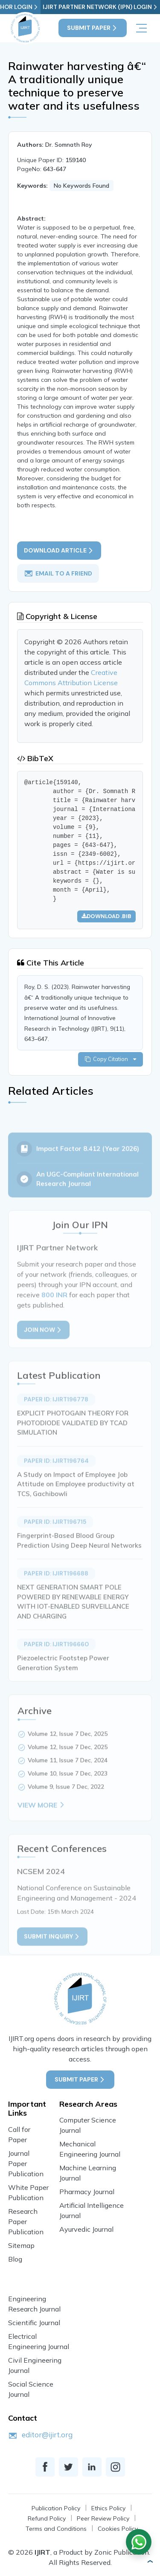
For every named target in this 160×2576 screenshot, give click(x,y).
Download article (59, 551)
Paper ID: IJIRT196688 (56, 1585)
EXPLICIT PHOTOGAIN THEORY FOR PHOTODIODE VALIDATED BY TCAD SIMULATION (72, 1434)
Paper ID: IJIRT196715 (55, 1534)
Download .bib (106, 916)
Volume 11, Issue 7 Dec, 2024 (68, 1772)
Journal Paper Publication (26, 2163)
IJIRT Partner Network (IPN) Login (100, 7)
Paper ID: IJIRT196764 (56, 1472)
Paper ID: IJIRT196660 (56, 1656)
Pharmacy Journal (86, 2191)
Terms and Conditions (56, 2528)
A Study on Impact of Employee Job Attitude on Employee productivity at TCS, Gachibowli (75, 1495)
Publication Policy (56, 2508)
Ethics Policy (108, 2508)
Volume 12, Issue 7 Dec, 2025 (68, 1745)
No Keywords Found (81, 185)
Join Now (43, 1341)
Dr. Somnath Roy (68, 144)
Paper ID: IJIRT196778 (56, 1411)
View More (41, 1816)
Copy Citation (110, 1058)
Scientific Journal (34, 2322)
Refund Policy (47, 2518)
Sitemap (21, 2245)
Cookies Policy (118, 2528)
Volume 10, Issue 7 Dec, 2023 (68, 1785)
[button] (150, 2561)
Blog (15, 2259)
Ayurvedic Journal (86, 2229)
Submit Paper (92, 28)
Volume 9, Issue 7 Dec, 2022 (66, 1798)
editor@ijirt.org (47, 2434)
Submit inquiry (52, 1948)
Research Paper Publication (26, 2221)
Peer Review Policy (103, 2518)
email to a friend (58, 573)
